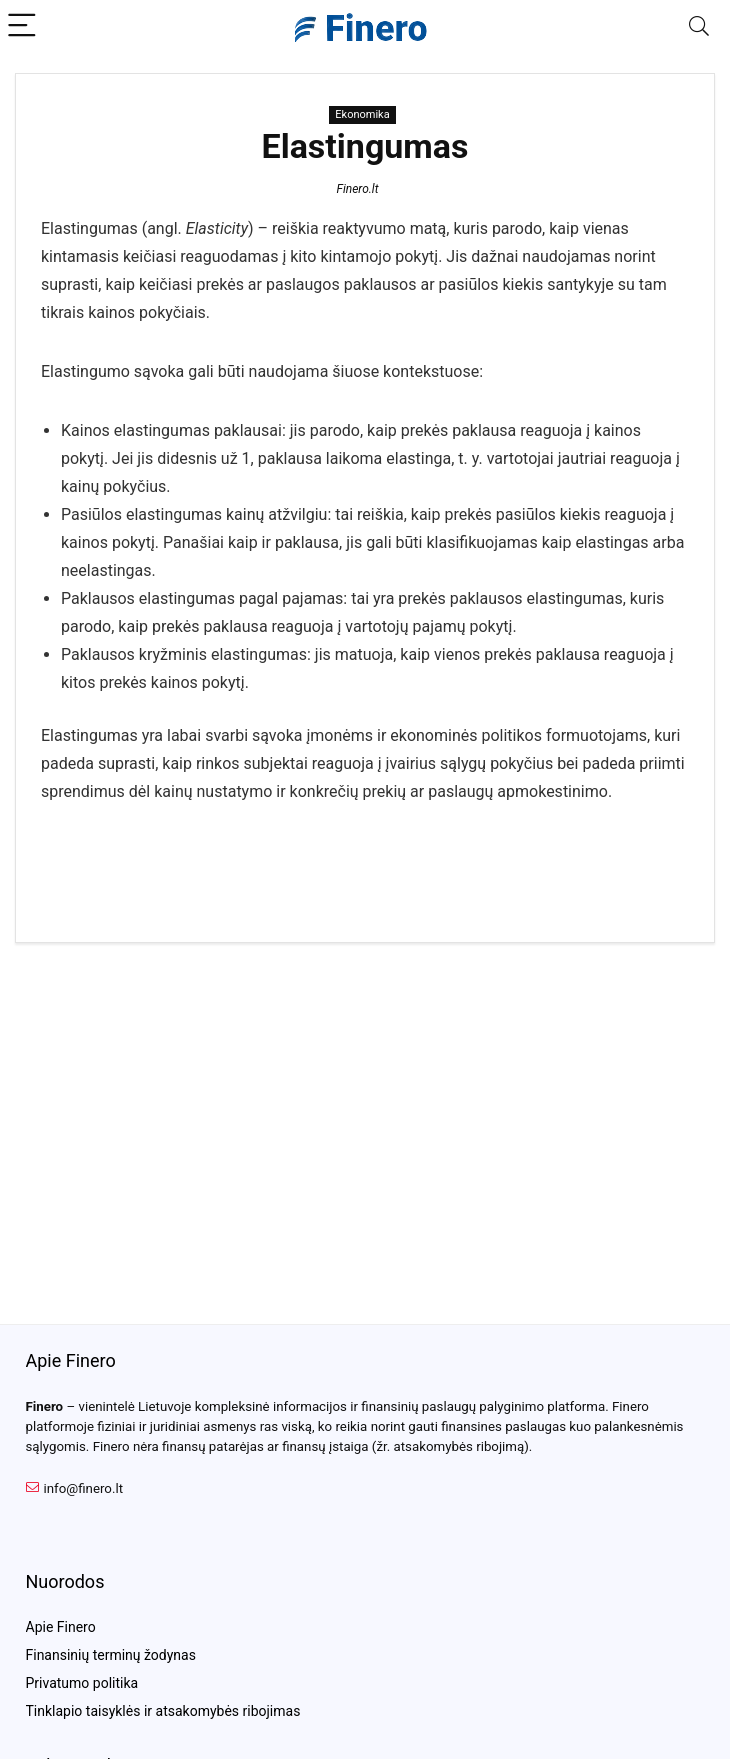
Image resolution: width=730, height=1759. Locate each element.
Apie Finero (61, 1627)
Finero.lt (357, 189)
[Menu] (24, 26)
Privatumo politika (82, 1683)
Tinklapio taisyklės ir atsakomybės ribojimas (163, 1711)
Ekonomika (362, 114)
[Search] (699, 26)
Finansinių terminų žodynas (111, 1655)
